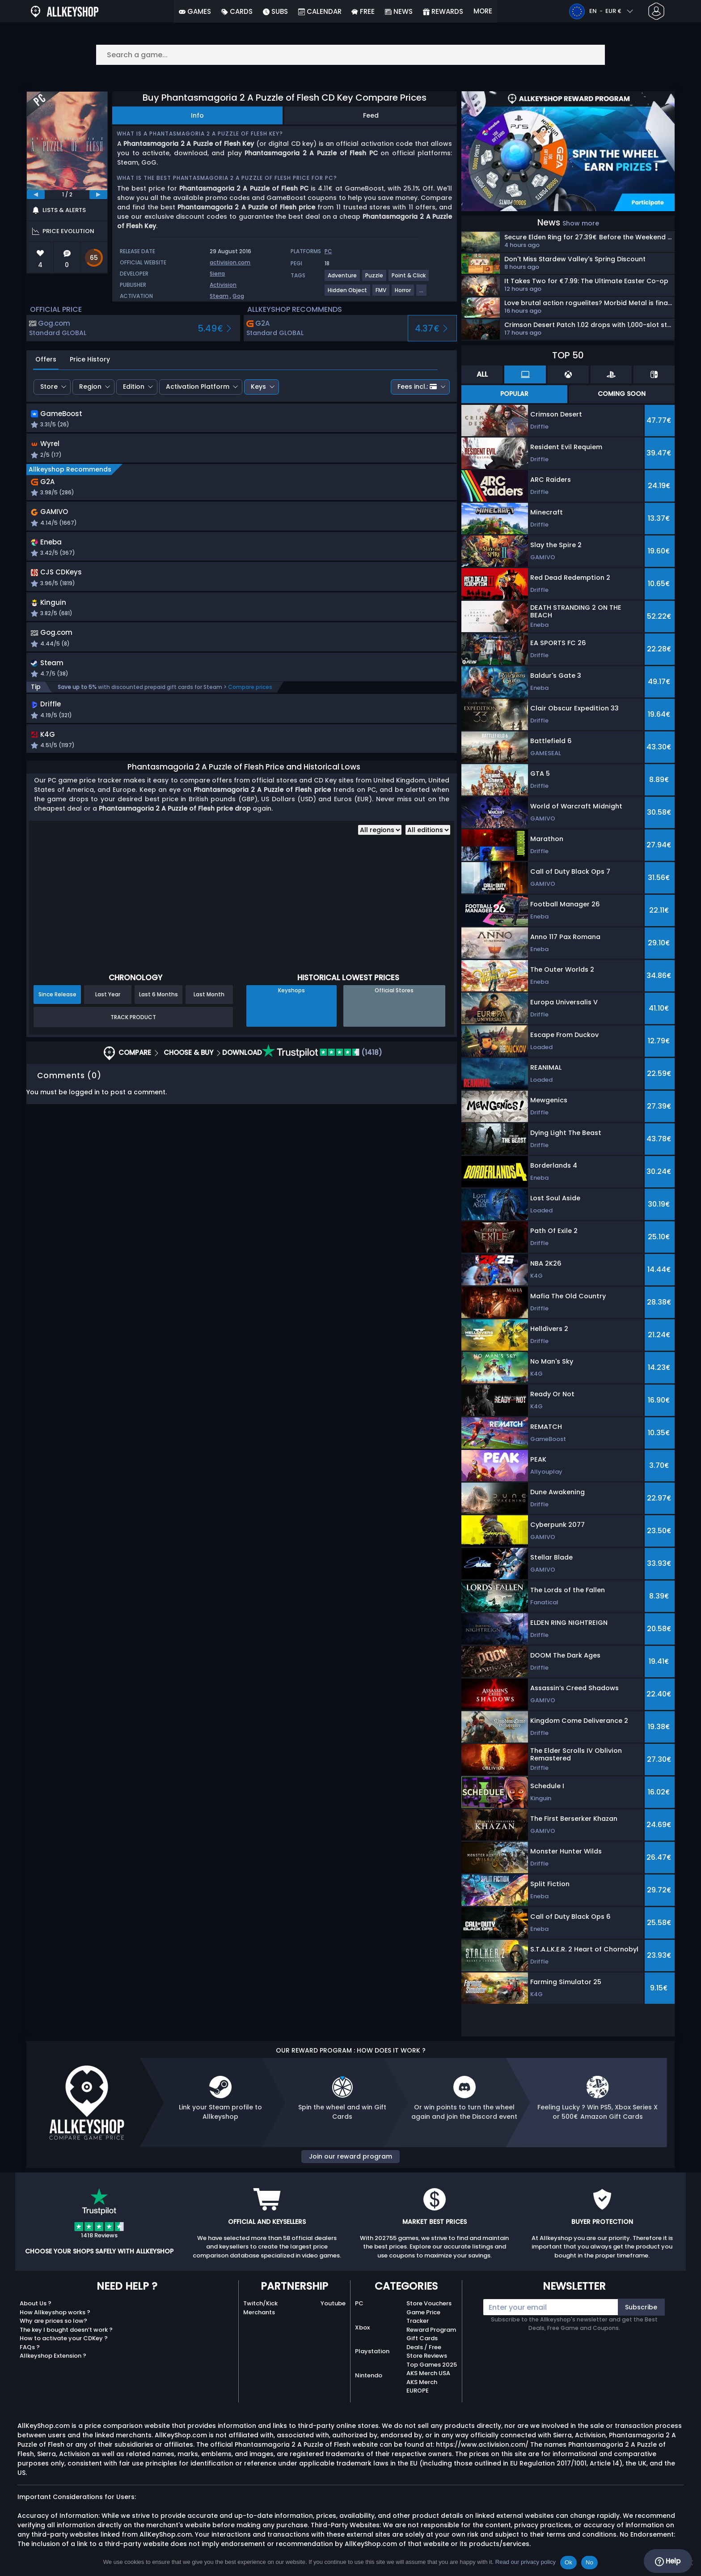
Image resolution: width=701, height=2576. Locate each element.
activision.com (230, 262)
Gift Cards (422, 2338)
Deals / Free (423, 2347)
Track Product (133, 1028)
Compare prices (250, 696)
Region (90, 386)
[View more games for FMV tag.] (381, 294)
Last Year (107, 1005)
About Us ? (35, 2303)
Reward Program (431, 2329)
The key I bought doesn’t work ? (66, 2329)
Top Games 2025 (431, 2364)
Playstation (372, 2351)
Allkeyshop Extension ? (53, 2355)
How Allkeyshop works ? (55, 2312)
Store (49, 386)
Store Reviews (426, 2355)
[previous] (36, 194)
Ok (568, 2562)
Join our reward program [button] (350, 2156)
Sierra (217, 273)
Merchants (259, 2312)
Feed (371, 115)
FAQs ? (30, 2347)
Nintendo (368, 2375)
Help (667, 2561)
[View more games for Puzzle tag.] (374, 279)
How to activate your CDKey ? (64, 2338)
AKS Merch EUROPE (421, 2386)
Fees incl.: (417, 386)
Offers (45, 359)
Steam (219, 296)
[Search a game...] (350, 55)
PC (359, 2303)
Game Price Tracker (423, 2316)
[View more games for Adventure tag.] (343, 279)
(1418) (322, 1063)
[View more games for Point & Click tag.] (409, 279)
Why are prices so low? (53, 2321)
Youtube (333, 2303)
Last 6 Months (158, 1005)
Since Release (57, 1005)
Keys (258, 386)
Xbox (362, 2327)
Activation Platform (197, 386)
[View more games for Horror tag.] (403, 294)
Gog (238, 296)
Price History (90, 359)
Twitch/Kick (260, 2303)
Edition (133, 386)
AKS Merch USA (428, 2373)
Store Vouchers (429, 2303)
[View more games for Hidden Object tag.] (348, 294)
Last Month (209, 1005)
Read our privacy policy (525, 2562)
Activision (223, 285)
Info (197, 115)
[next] (98, 194)
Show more (580, 223)
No (589, 2562)
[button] (317, 421)
